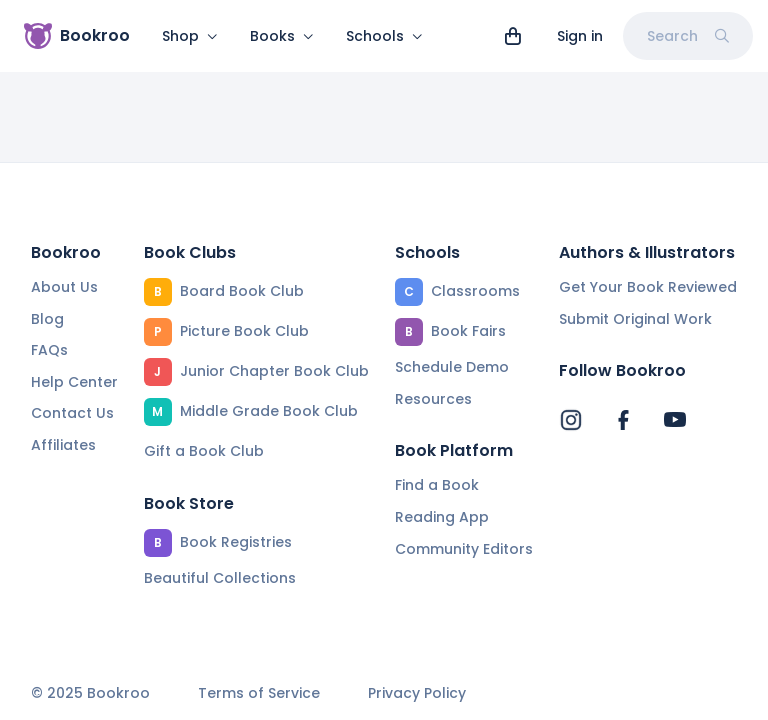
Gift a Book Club (204, 451)
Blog (47, 319)
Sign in (580, 36)
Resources (433, 399)
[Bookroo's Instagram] (571, 420)
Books (282, 36)
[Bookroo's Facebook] (623, 420)
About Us (64, 287)
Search (688, 36)
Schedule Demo (452, 367)
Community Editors (464, 549)
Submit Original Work (635, 319)
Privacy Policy (417, 693)
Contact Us (72, 413)
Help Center (74, 382)
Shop (190, 36)
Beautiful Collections (220, 578)
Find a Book (437, 485)
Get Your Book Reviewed (648, 287)
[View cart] (513, 36)
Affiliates (63, 445)
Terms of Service (259, 693)
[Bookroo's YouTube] (675, 420)
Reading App (442, 517)
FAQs (49, 350)
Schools (384, 36)
